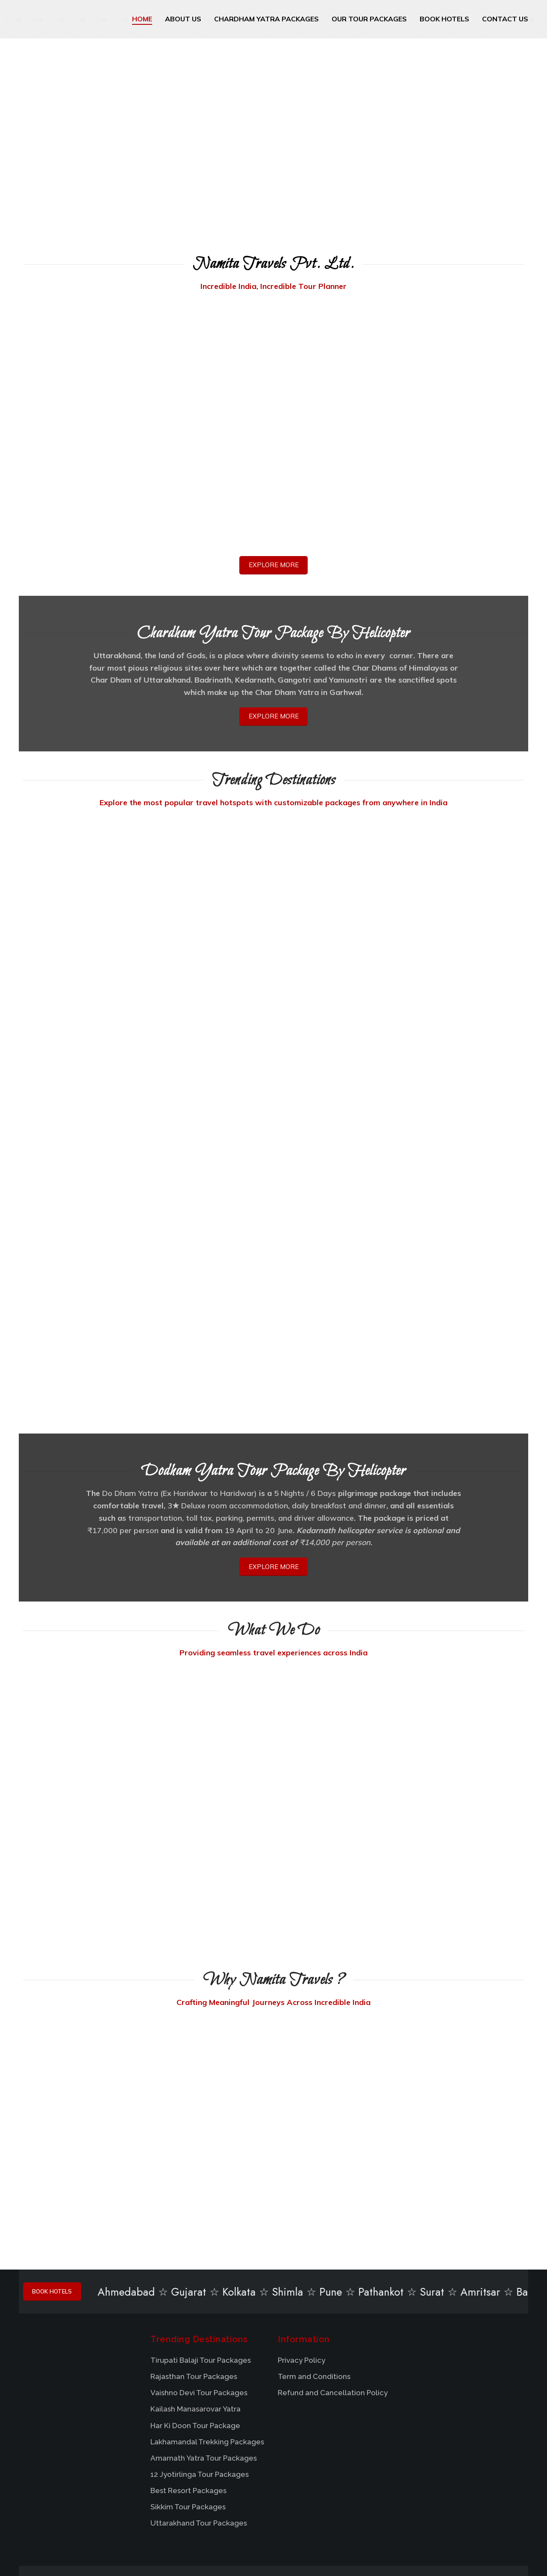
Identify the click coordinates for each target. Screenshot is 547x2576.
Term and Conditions (314, 2291)
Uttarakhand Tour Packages (198, 2437)
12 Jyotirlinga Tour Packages (199, 2389)
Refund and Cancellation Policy (333, 2307)
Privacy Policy (301, 2274)
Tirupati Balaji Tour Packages (200, 2274)
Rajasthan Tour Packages (193, 2291)
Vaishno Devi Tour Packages (198, 2307)
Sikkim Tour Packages (188, 2421)
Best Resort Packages (188, 2405)
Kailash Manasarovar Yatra (195, 2324)
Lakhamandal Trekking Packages (207, 2356)
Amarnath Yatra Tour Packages (203, 2372)
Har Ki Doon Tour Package (195, 2340)
